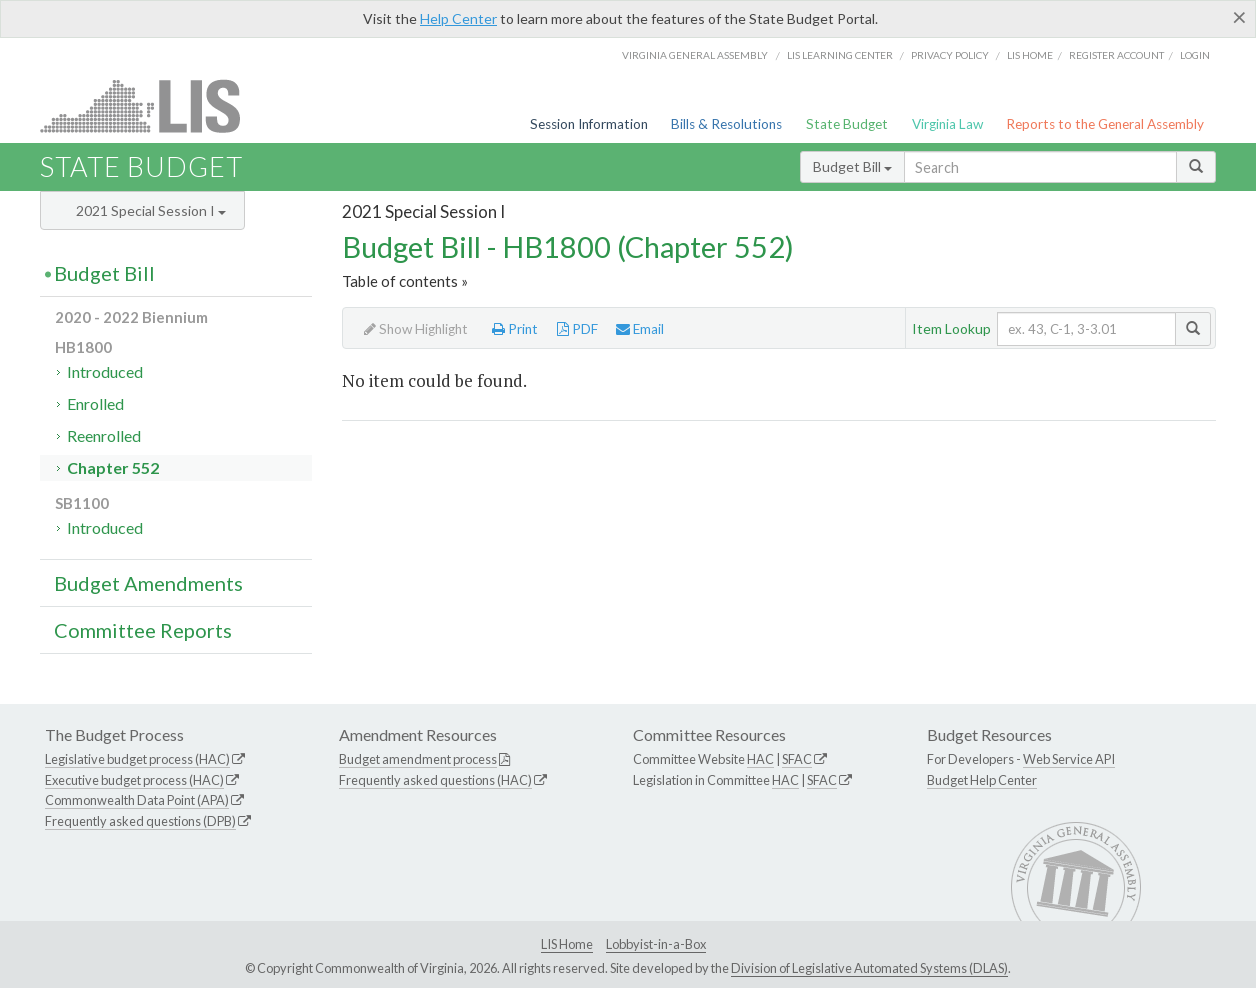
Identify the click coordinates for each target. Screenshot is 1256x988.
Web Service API (1069, 759)
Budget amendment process (418, 759)
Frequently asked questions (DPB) (140, 821)
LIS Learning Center (840, 55)
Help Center (458, 18)
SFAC (797, 759)
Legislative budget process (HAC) (137, 759)
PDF (577, 329)
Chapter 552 (113, 467)
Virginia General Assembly (695, 55)
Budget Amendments (148, 583)
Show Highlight (416, 329)
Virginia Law (947, 124)
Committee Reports (143, 630)
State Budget (847, 124)
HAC (760, 759)
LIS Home (567, 944)
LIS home (1030, 55)
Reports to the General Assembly (1105, 124)
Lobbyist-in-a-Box (656, 944)
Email (640, 329)
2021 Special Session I (151, 210)
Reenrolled (104, 435)
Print (515, 329)
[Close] (1239, 17)
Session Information (589, 124)
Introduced (105, 371)
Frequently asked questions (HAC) (435, 780)
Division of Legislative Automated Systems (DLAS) (869, 968)
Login (1195, 55)
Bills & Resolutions (726, 124)
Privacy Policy (950, 55)
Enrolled (95, 403)
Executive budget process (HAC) (134, 780)
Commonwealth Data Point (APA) (137, 800)
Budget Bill (852, 166)
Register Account (1116, 55)
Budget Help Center (982, 780)
